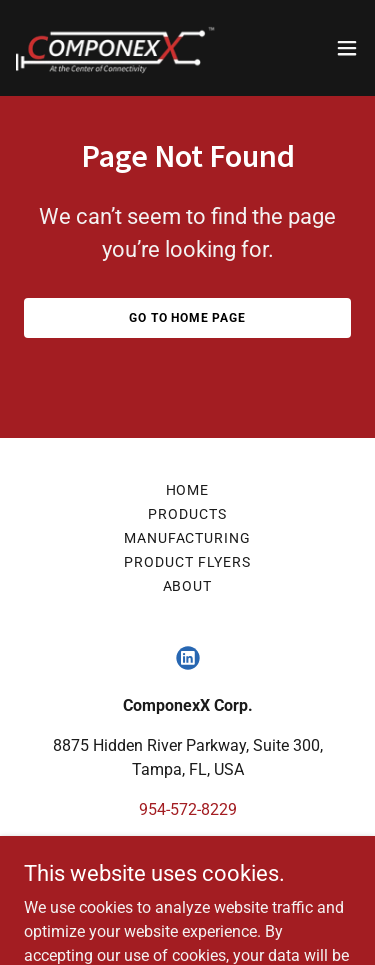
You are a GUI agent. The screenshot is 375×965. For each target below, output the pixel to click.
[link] (116, 48)
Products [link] (187, 514)
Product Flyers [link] (187, 562)
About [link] (188, 586)
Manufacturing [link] (188, 538)
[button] (347, 48)
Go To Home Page (187, 318)
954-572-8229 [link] (188, 809)
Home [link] (188, 490)
